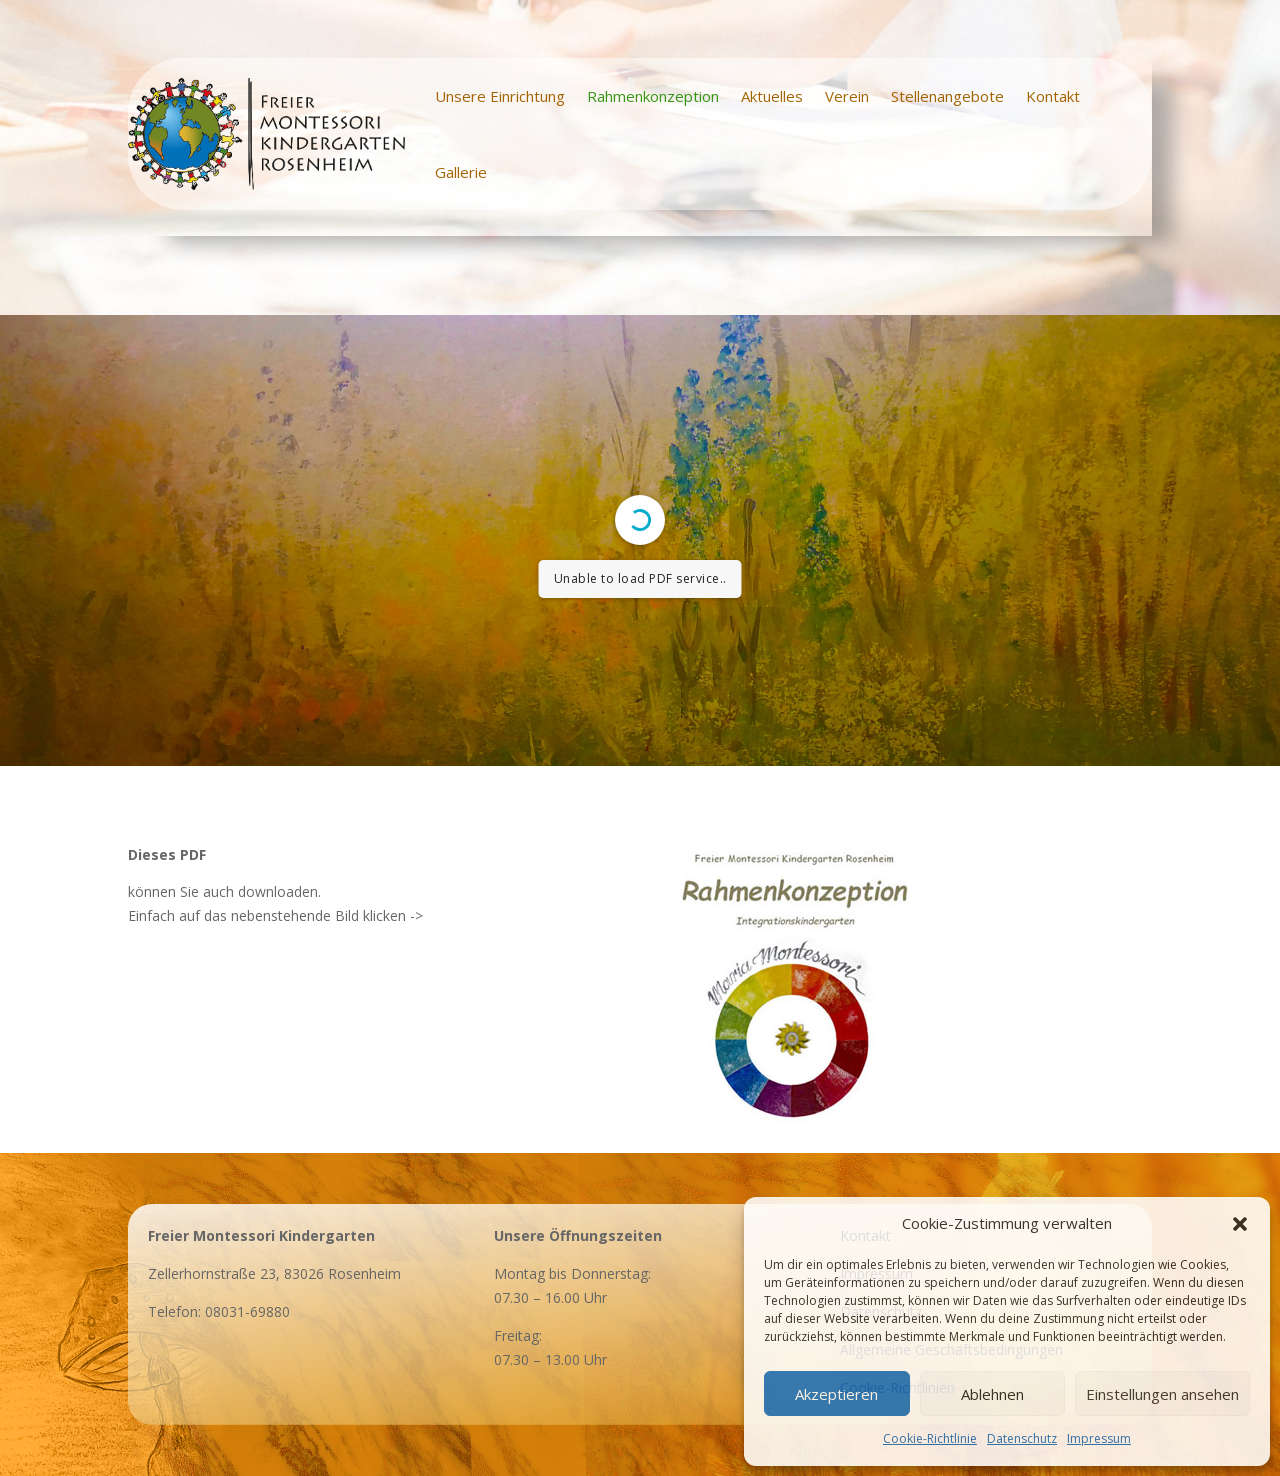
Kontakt (1053, 96)
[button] (1240, 1224)
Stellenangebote (947, 96)
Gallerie (461, 172)
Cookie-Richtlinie (930, 1438)
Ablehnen (992, 1394)
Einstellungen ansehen (1162, 1394)
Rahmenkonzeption (653, 96)
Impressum (1099, 1438)
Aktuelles (772, 96)
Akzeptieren (836, 1394)
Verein (847, 96)
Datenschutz (1022, 1438)
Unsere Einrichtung (500, 96)
